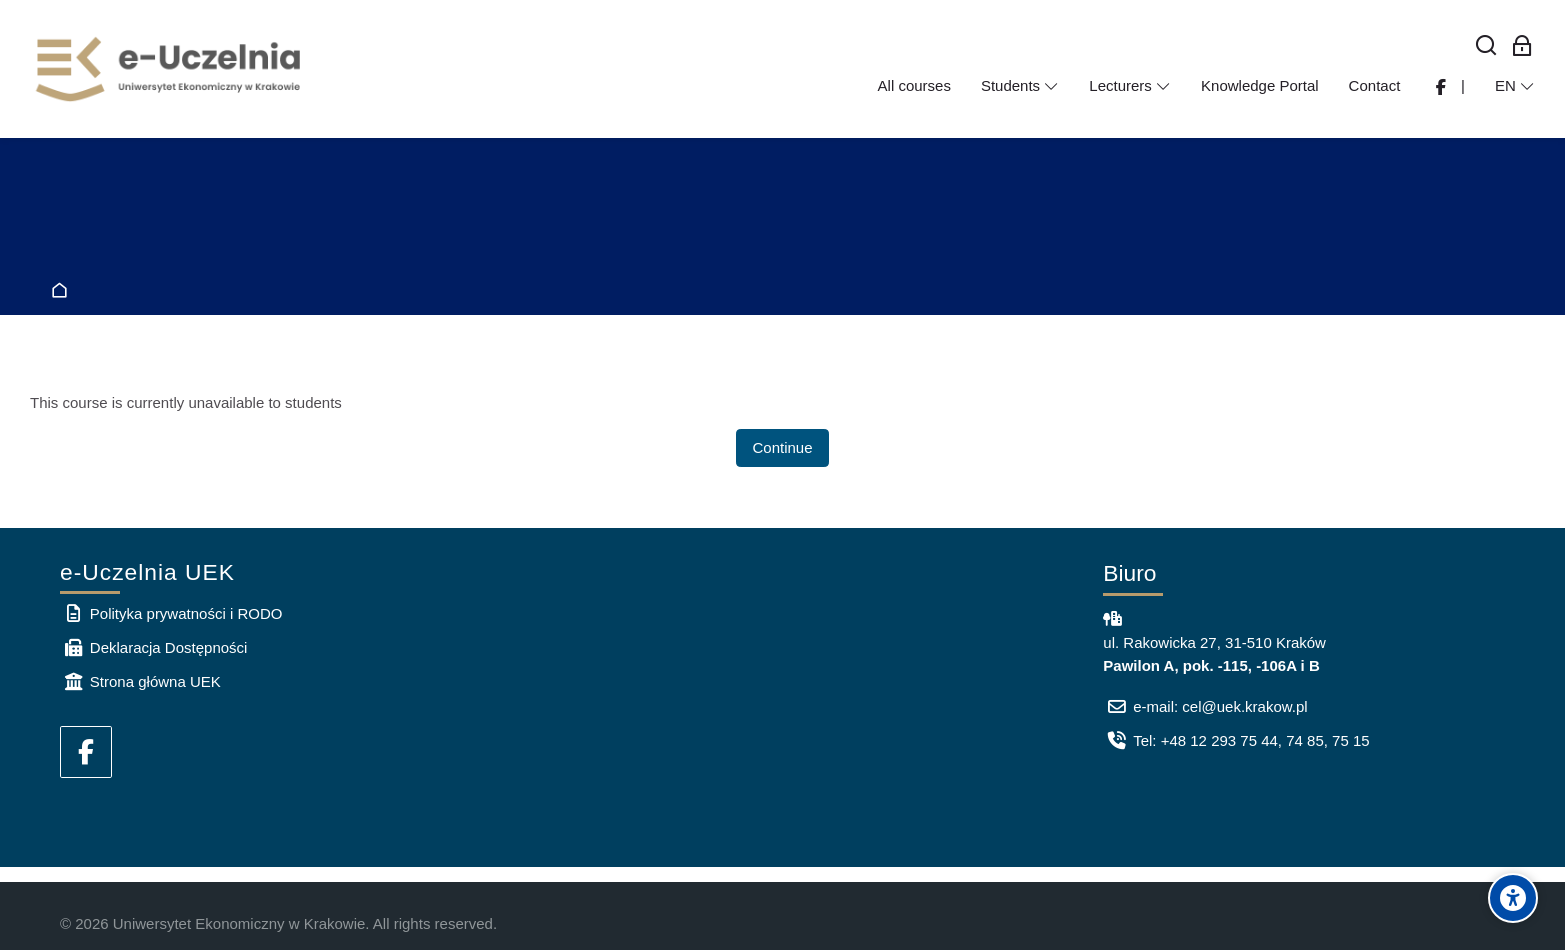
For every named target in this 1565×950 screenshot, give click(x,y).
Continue (782, 447)
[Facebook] (86, 752)
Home (63, 291)
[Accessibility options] (1513, 898)
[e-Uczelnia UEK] (170, 69)
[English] (1515, 86)
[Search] (1486, 46)
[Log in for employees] (1522, 46)
